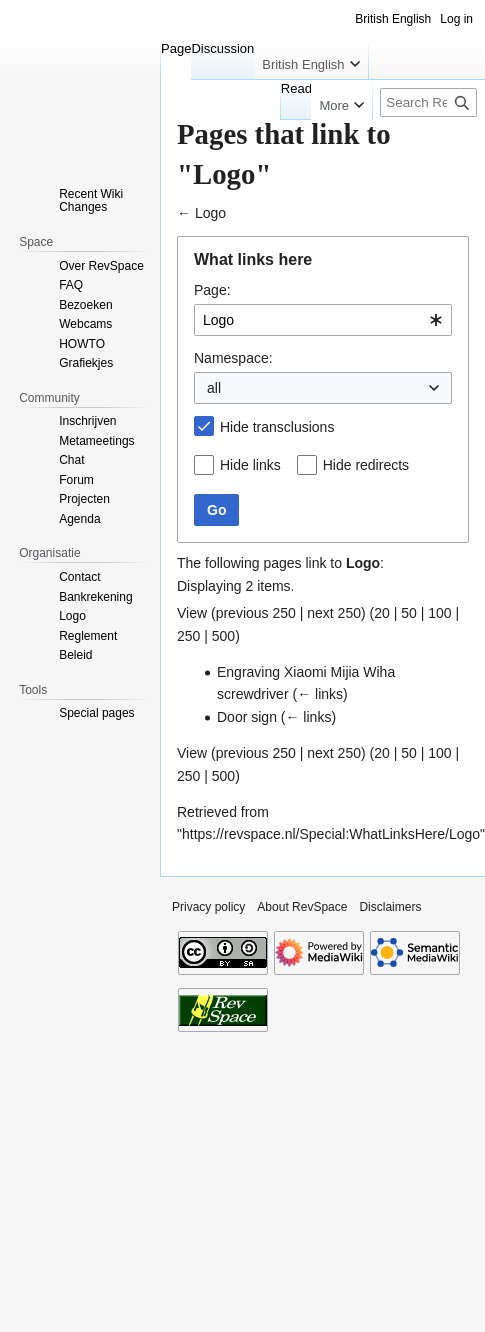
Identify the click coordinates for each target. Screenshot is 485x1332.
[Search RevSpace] (428, 102)
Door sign (247, 717)
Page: (212, 290)
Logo (210, 213)
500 (223, 636)
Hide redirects (366, 465)
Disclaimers (390, 907)
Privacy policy (208, 907)
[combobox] (323, 320)
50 (409, 613)
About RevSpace (302, 907)
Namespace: (233, 358)
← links (320, 694)
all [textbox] (214, 388)
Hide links (250, 465)
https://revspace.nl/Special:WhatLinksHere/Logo (331, 834)
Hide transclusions (277, 427)
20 (382, 613)
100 (439, 613)
